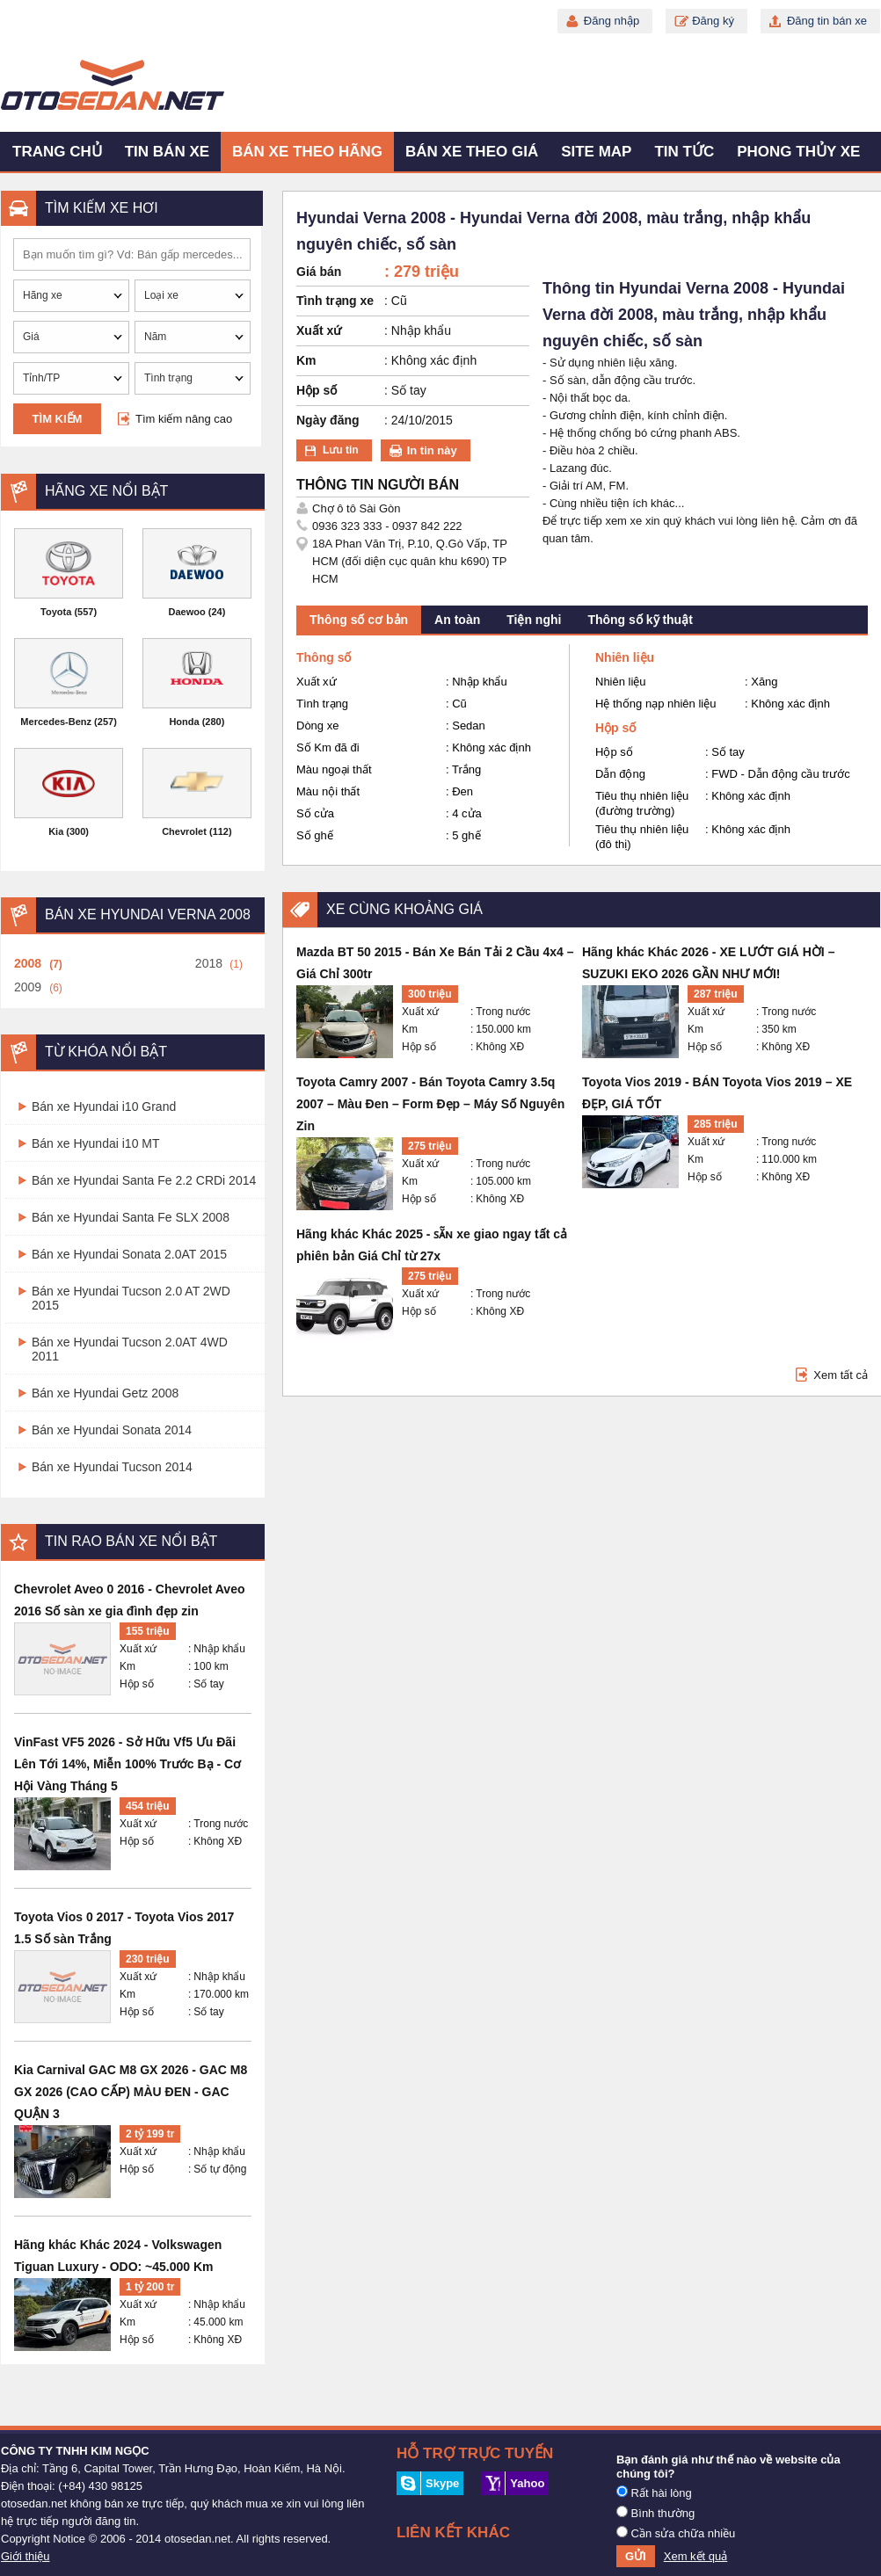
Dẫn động (620, 773)
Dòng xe (317, 725)
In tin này (432, 450)
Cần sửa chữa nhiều (675, 2533)
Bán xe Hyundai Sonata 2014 (112, 1430)
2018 (208, 963)
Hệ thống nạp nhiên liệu (655, 703)
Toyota (55, 611)
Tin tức (684, 151)
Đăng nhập (611, 20)
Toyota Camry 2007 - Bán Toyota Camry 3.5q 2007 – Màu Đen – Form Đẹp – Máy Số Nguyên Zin (430, 1104)
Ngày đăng (328, 420)
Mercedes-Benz (55, 721)
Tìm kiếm (58, 418)
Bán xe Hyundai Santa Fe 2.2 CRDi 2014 (144, 1180)
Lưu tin (341, 450)
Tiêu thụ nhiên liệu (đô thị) (641, 837)
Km (127, 1666)
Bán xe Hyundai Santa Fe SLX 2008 (130, 1217)
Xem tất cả (840, 1375)
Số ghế (314, 835)
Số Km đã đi (328, 747)
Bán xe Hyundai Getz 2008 (105, 1393)
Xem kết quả (696, 2556)
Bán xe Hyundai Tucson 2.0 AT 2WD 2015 (131, 1298)
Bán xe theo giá (471, 151)
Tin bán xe (167, 151)
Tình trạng (322, 703)
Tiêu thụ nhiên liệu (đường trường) (641, 803)
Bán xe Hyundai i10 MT (96, 1143)
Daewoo (187, 611)
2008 (27, 963)
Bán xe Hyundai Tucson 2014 (112, 1467)
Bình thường (655, 2513)
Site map (596, 151)
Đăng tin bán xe (827, 20)
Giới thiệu (25, 2556)
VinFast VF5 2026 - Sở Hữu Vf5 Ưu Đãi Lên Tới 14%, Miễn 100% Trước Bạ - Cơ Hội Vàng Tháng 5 (127, 1764)
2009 (27, 987)
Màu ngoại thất (334, 769)
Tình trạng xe (335, 301)
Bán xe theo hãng (307, 151)
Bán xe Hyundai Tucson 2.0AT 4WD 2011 (130, 1349)
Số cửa (315, 813)
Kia (55, 831)
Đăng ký (713, 20)
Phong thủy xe (798, 151)
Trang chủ (57, 151)
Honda (184, 721)
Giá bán (318, 272)
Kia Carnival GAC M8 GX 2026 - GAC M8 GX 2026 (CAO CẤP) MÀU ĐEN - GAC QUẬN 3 (130, 2092)
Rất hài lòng (654, 2492)
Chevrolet (184, 831)
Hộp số (137, 1684)
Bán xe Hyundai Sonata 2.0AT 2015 (129, 1254)
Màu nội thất (328, 791)
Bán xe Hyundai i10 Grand (104, 1106)
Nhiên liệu (620, 681)
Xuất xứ (138, 1649)
